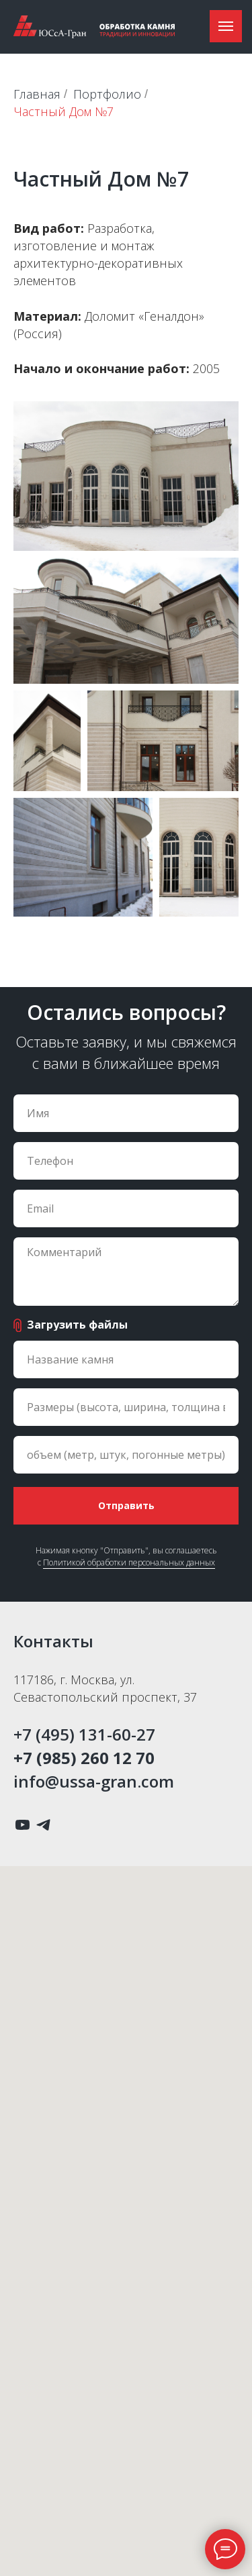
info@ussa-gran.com (93, 1781)
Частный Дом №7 (63, 112)
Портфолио (107, 94)
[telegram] (43, 1824)
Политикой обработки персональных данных (129, 1562)
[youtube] (22, 1824)
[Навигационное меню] (225, 26)
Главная (36, 94)
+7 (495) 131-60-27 (84, 1734)
